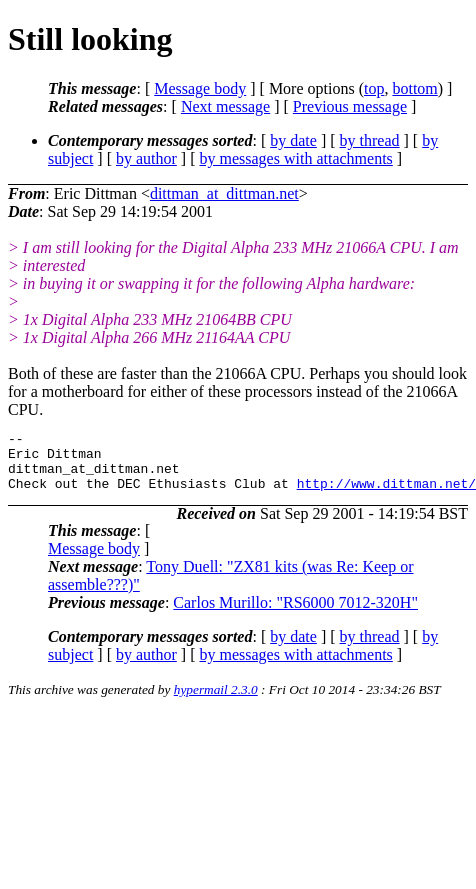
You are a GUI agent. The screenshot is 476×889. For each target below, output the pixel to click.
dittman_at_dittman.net (224, 193)
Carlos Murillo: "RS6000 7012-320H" (295, 614)
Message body (200, 88)
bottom (414, 88)
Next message (225, 106)
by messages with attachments (296, 158)
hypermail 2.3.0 (216, 701)
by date (293, 140)
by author (146, 158)
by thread (370, 140)
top (374, 88)
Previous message (350, 106)
